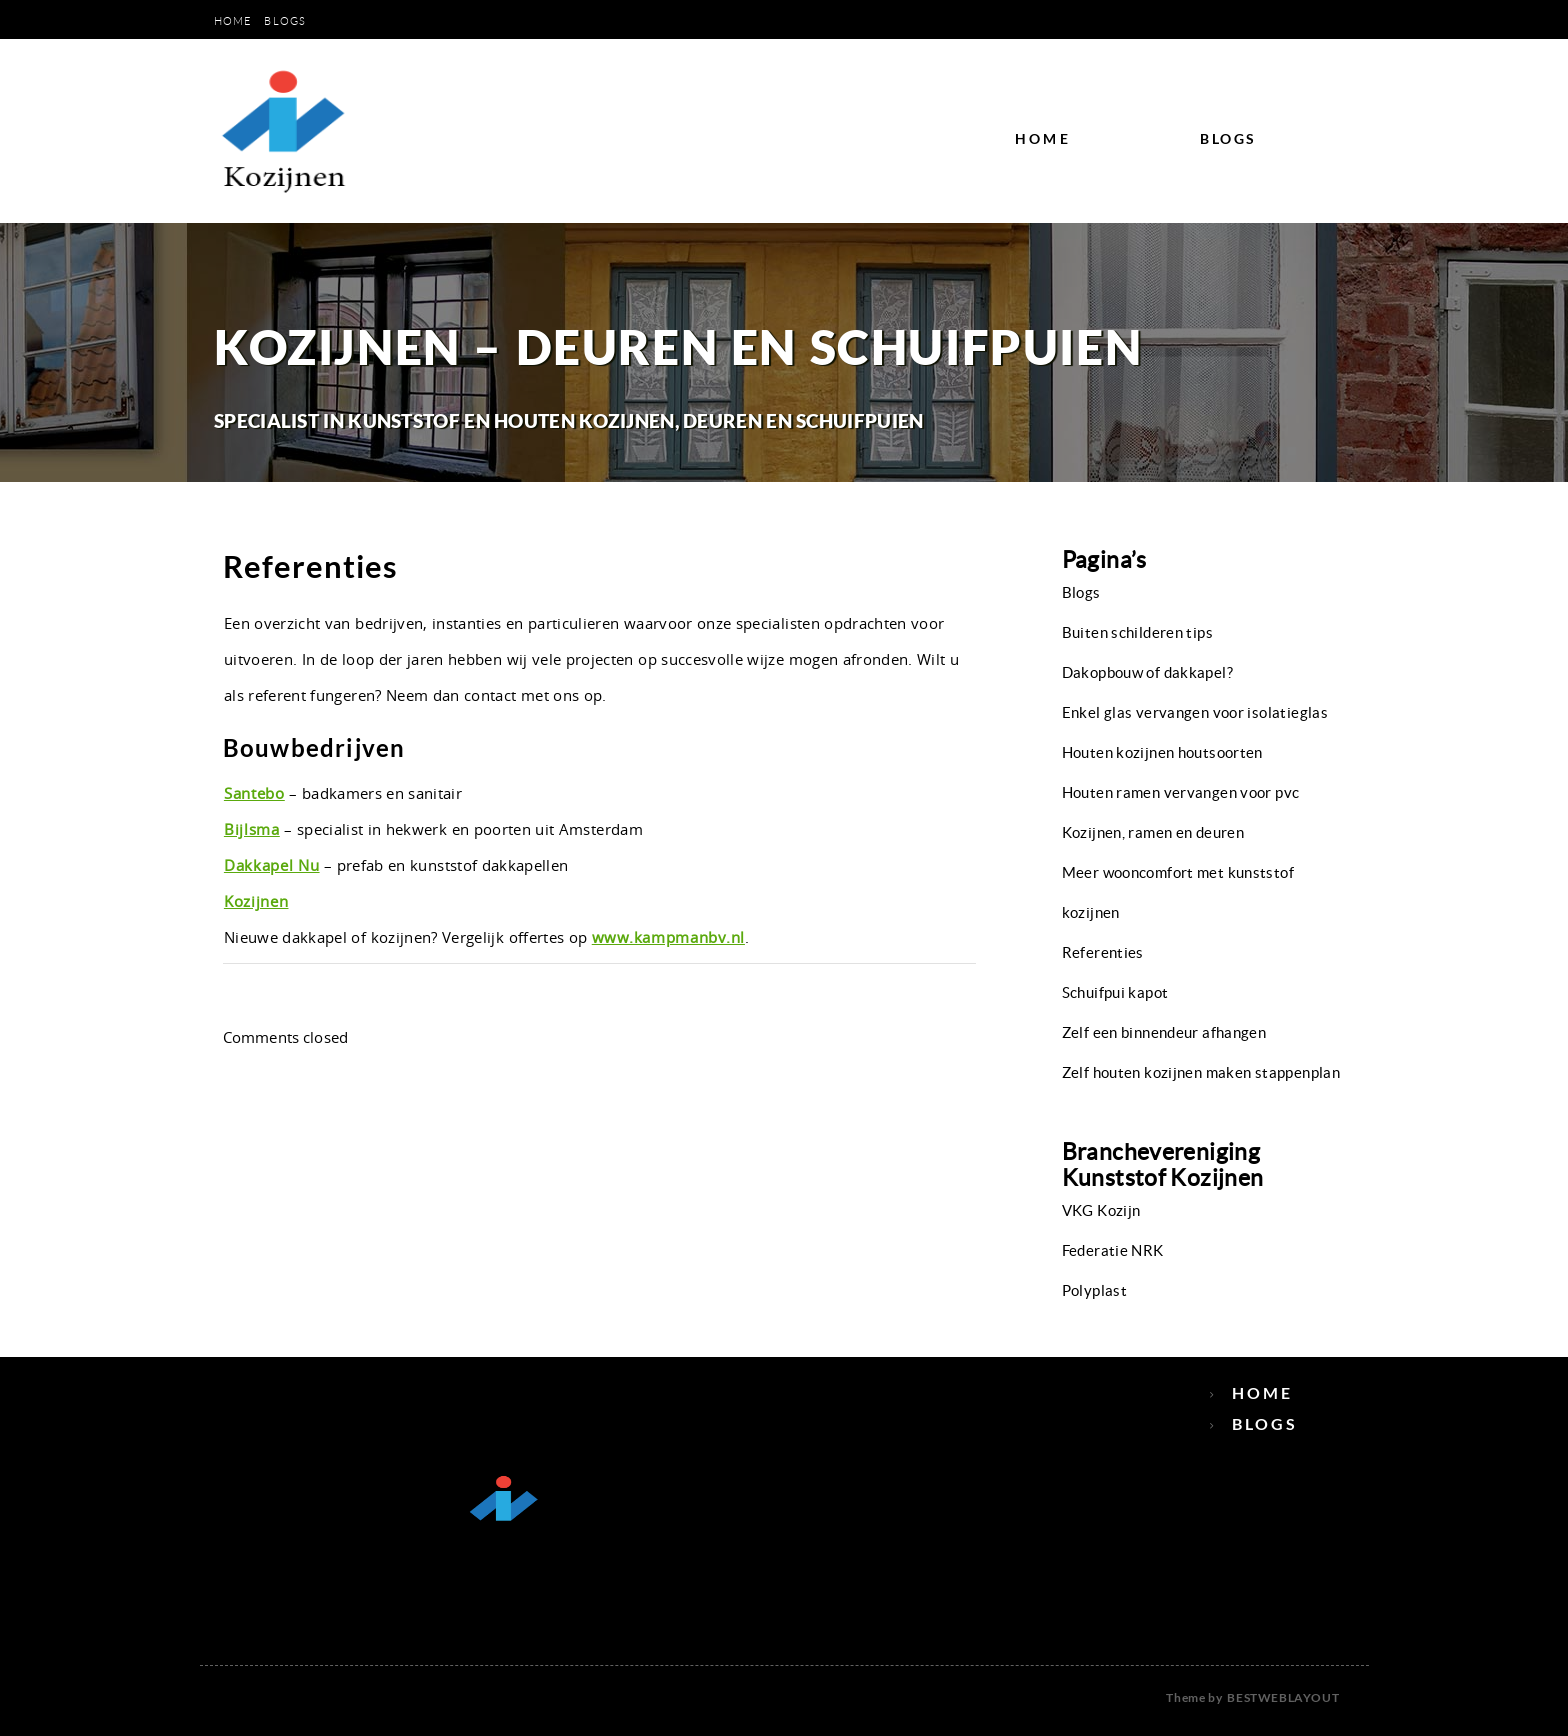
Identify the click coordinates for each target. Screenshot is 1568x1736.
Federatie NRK (1113, 1250)
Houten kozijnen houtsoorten (1162, 752)
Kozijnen (256, 901)
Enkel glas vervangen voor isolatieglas (1195, 712)
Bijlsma (252, 829)
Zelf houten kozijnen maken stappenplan (1201, 1072)
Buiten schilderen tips (1137, 632)
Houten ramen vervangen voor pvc (1181, 792)
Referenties (1103, 952)
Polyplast (1094, 1290)
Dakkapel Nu (272, 865)
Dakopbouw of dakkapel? (1147, 672)
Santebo (254, 793)
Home (233, 21)
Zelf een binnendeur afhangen (1164, 1032)
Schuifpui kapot (1115, 992)
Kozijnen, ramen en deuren (1153, 832)
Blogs (285, 21)
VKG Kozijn (1101, 1210)
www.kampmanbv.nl (668, 937)
